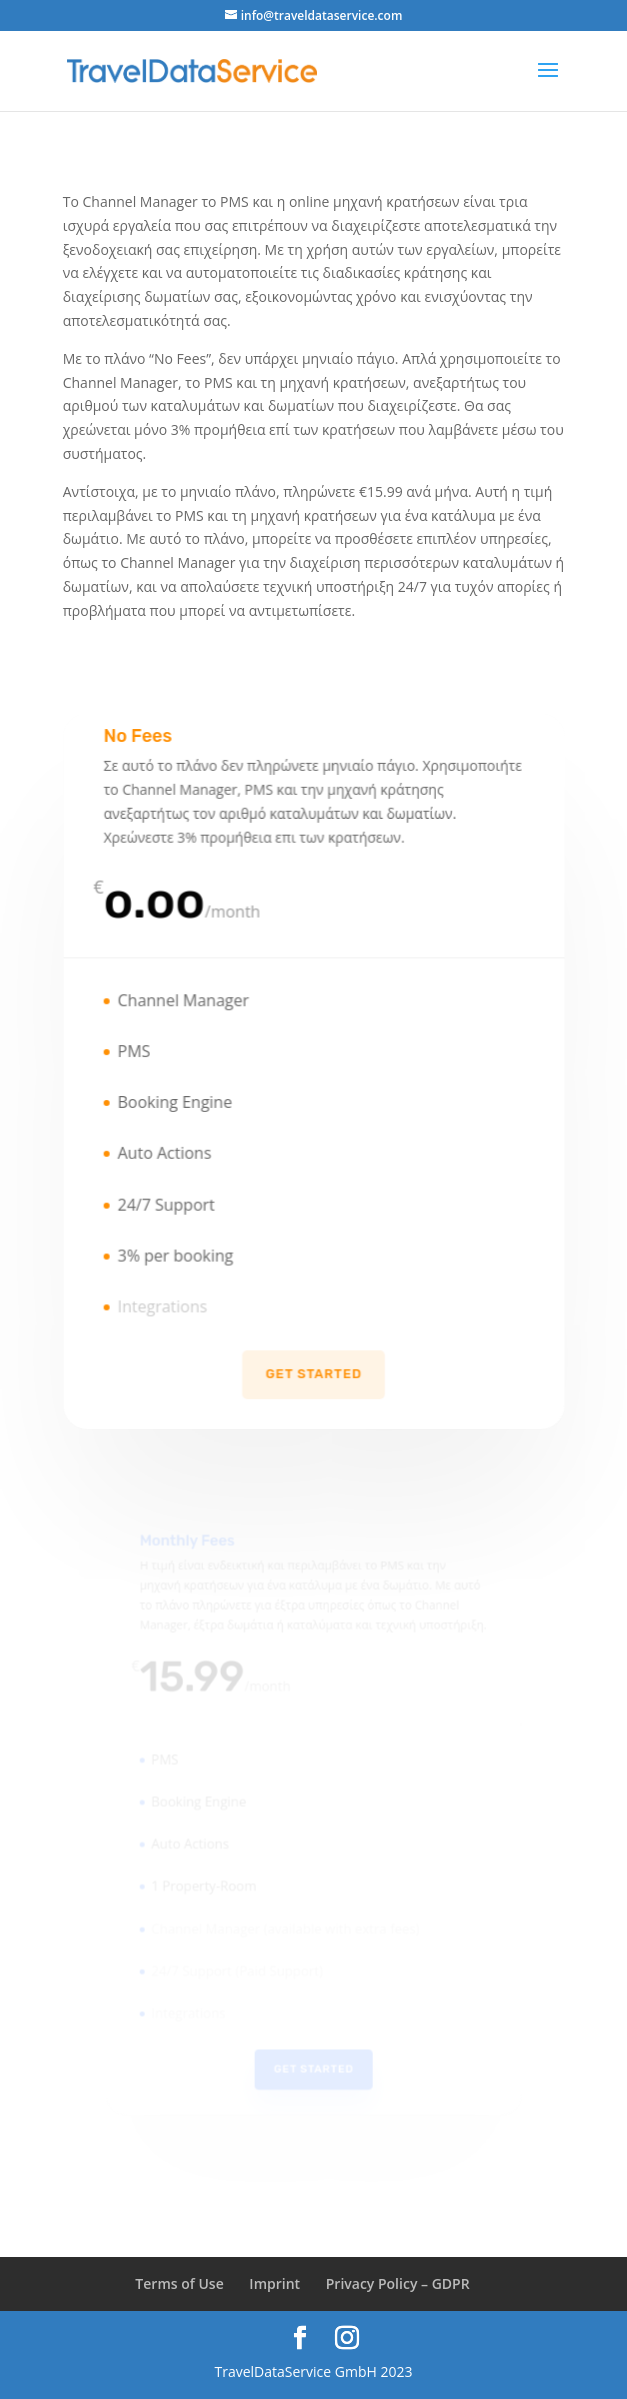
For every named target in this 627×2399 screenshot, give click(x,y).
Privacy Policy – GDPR (398, 2283)
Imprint (274, 2283)
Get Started (313, 1363)
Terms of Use (179, 2283)
